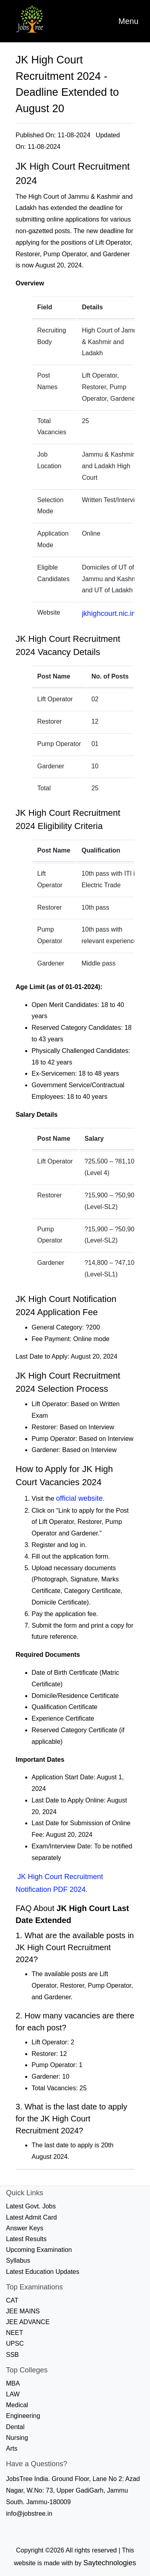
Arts (11, 2448)
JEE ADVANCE (28, 2322)
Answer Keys (24, 2228)
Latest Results (26, 2239)
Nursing (17, 2437)
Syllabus (18, 2260)
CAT (12, 2300)
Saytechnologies (109, 2563)
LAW (13, 2394)
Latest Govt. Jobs (31, 2206)
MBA (13, 2383)
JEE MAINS (23, 2311)
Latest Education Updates (42, 2271)
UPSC (15, 2343)
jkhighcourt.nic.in (109, 613)
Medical (17, 2405)
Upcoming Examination (39, 2249)
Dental (15, 2427)
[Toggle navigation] (128, 21)
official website (79, 1498)
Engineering (23, 2415)
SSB (12, 2354)
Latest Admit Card (31, 2217)
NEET (14, 2332)
